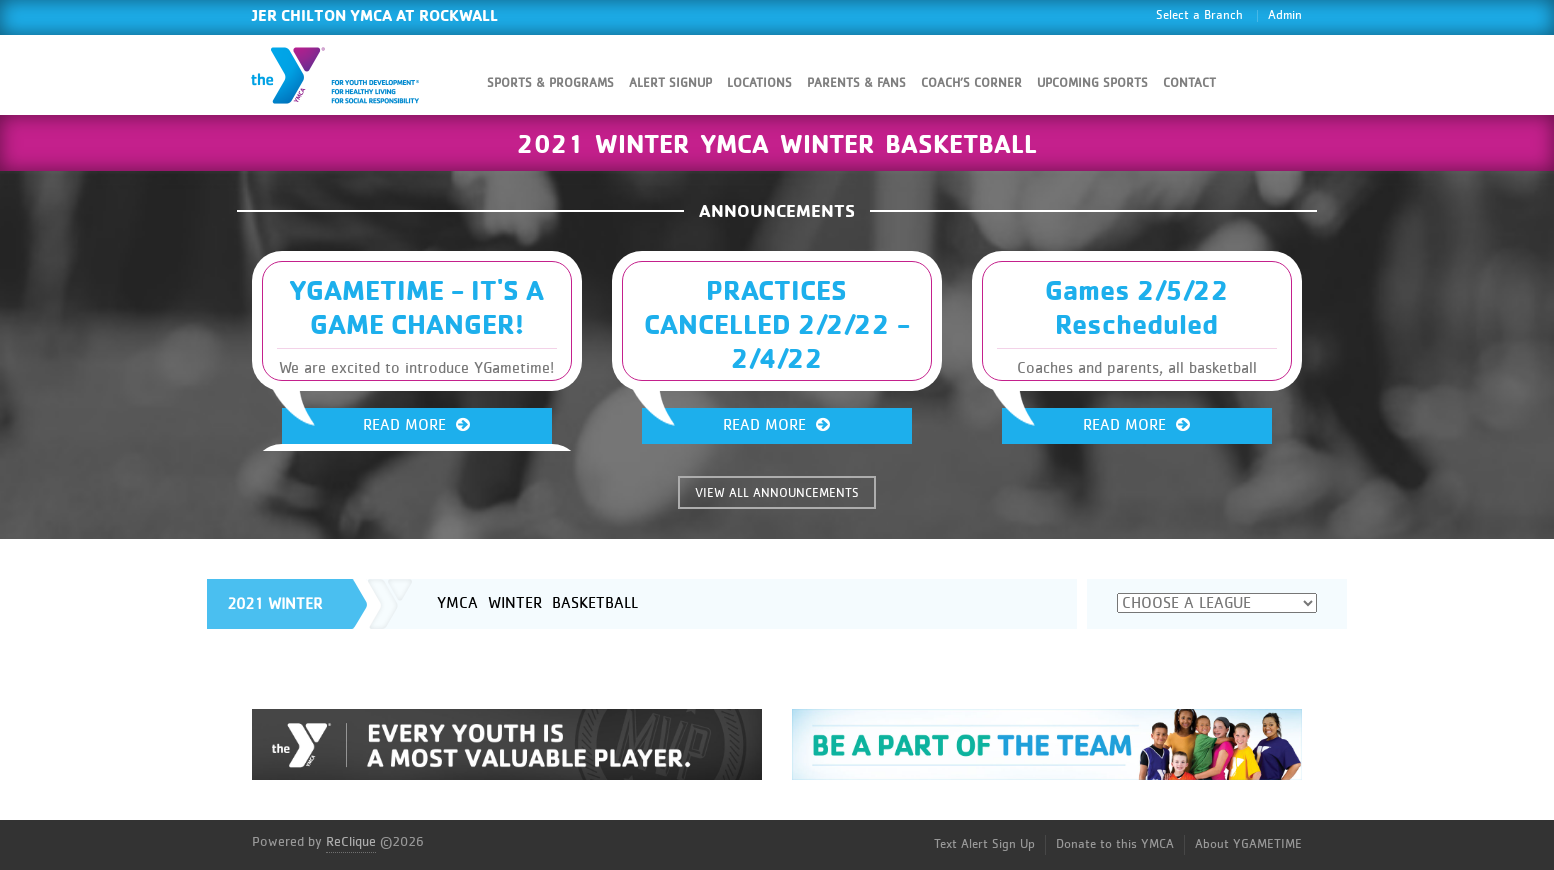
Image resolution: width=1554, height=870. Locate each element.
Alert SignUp (670, 83)
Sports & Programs (550, 83)
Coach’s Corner (971, 83)
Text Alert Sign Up (984, 844)
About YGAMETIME (1248, 844)
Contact (1189, 83)
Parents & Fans (856, 83)
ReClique (351, 842)
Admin (1285, 15)
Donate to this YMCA (1115, 844)
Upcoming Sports (1092, 83)
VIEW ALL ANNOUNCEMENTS (777, 493)
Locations (759, 83)
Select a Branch (1199, 15)
